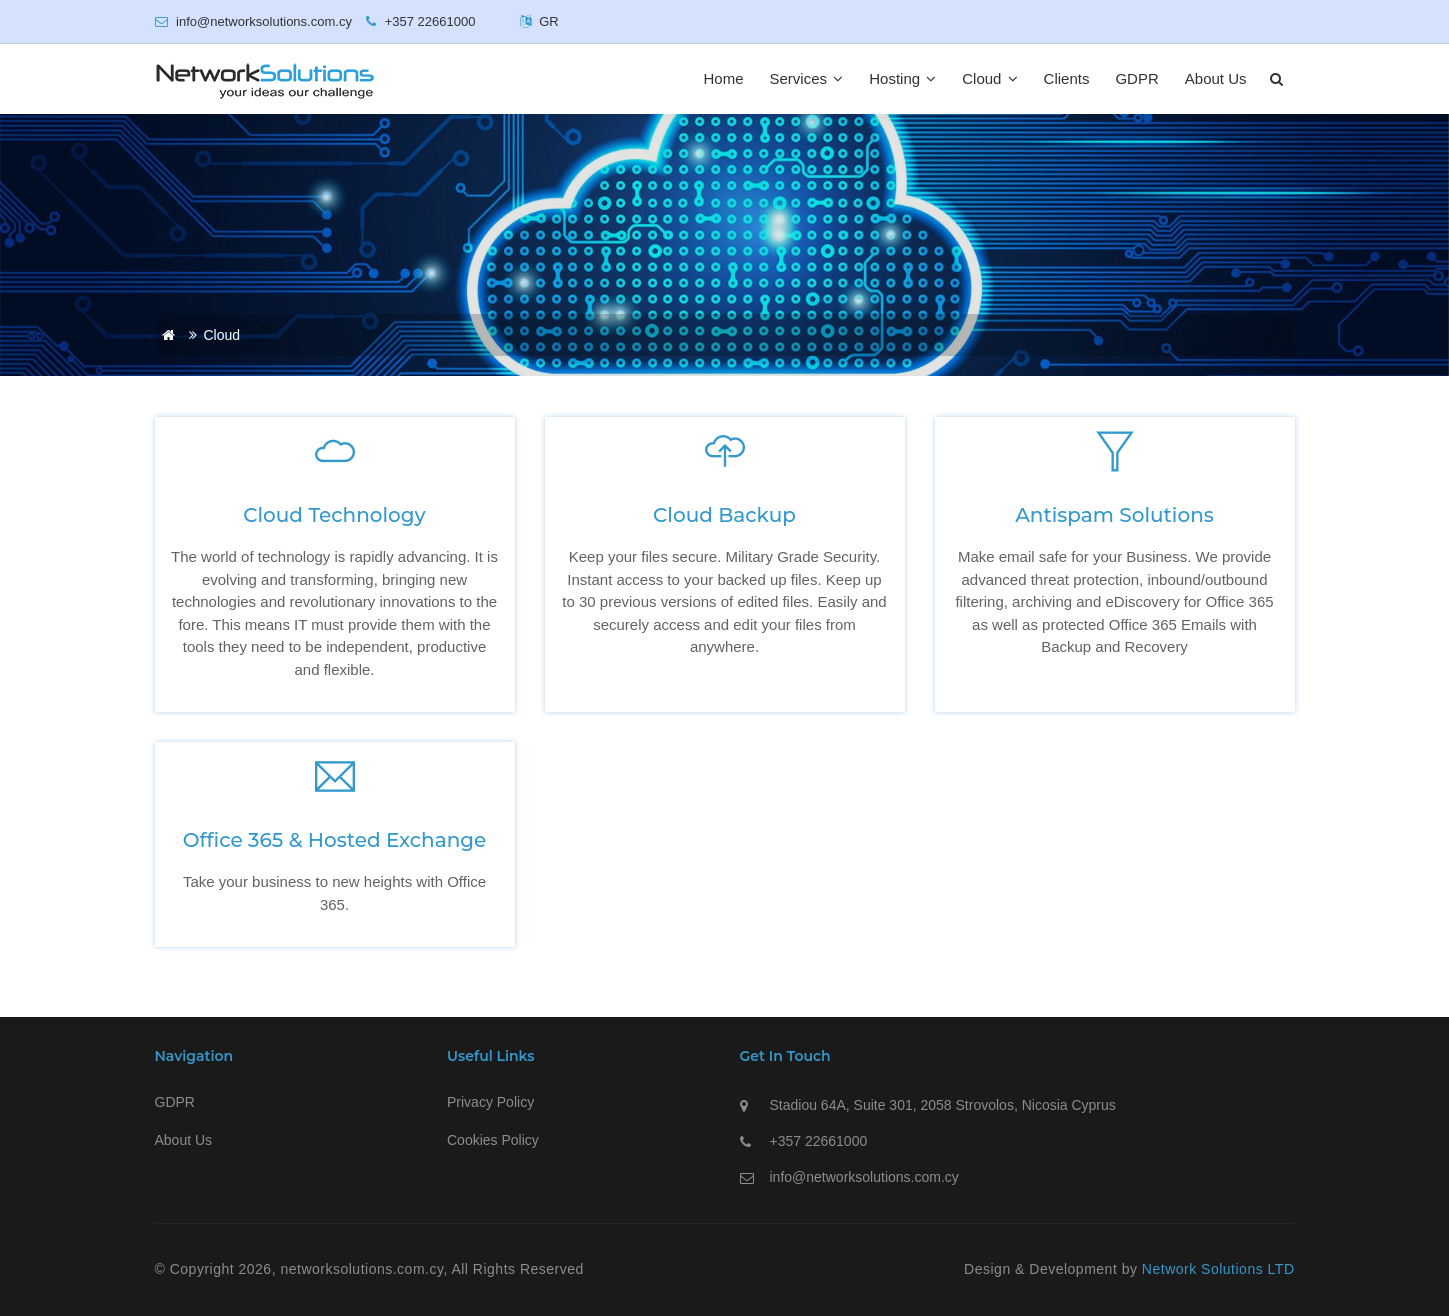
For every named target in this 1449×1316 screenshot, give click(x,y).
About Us (1216, 78)
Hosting (902, 78)
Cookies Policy (493, 1140)
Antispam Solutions (1114, 515)
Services (807, 78)
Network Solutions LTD (1218, 1269)
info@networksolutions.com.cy (864, 1177)
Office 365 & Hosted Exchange (335, 840)
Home (724, 78)
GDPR (1136, 78)
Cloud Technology (334, 515)
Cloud (989, 78)
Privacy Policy (490, 1102)
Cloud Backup (724, 515)
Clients (1067, 78)
